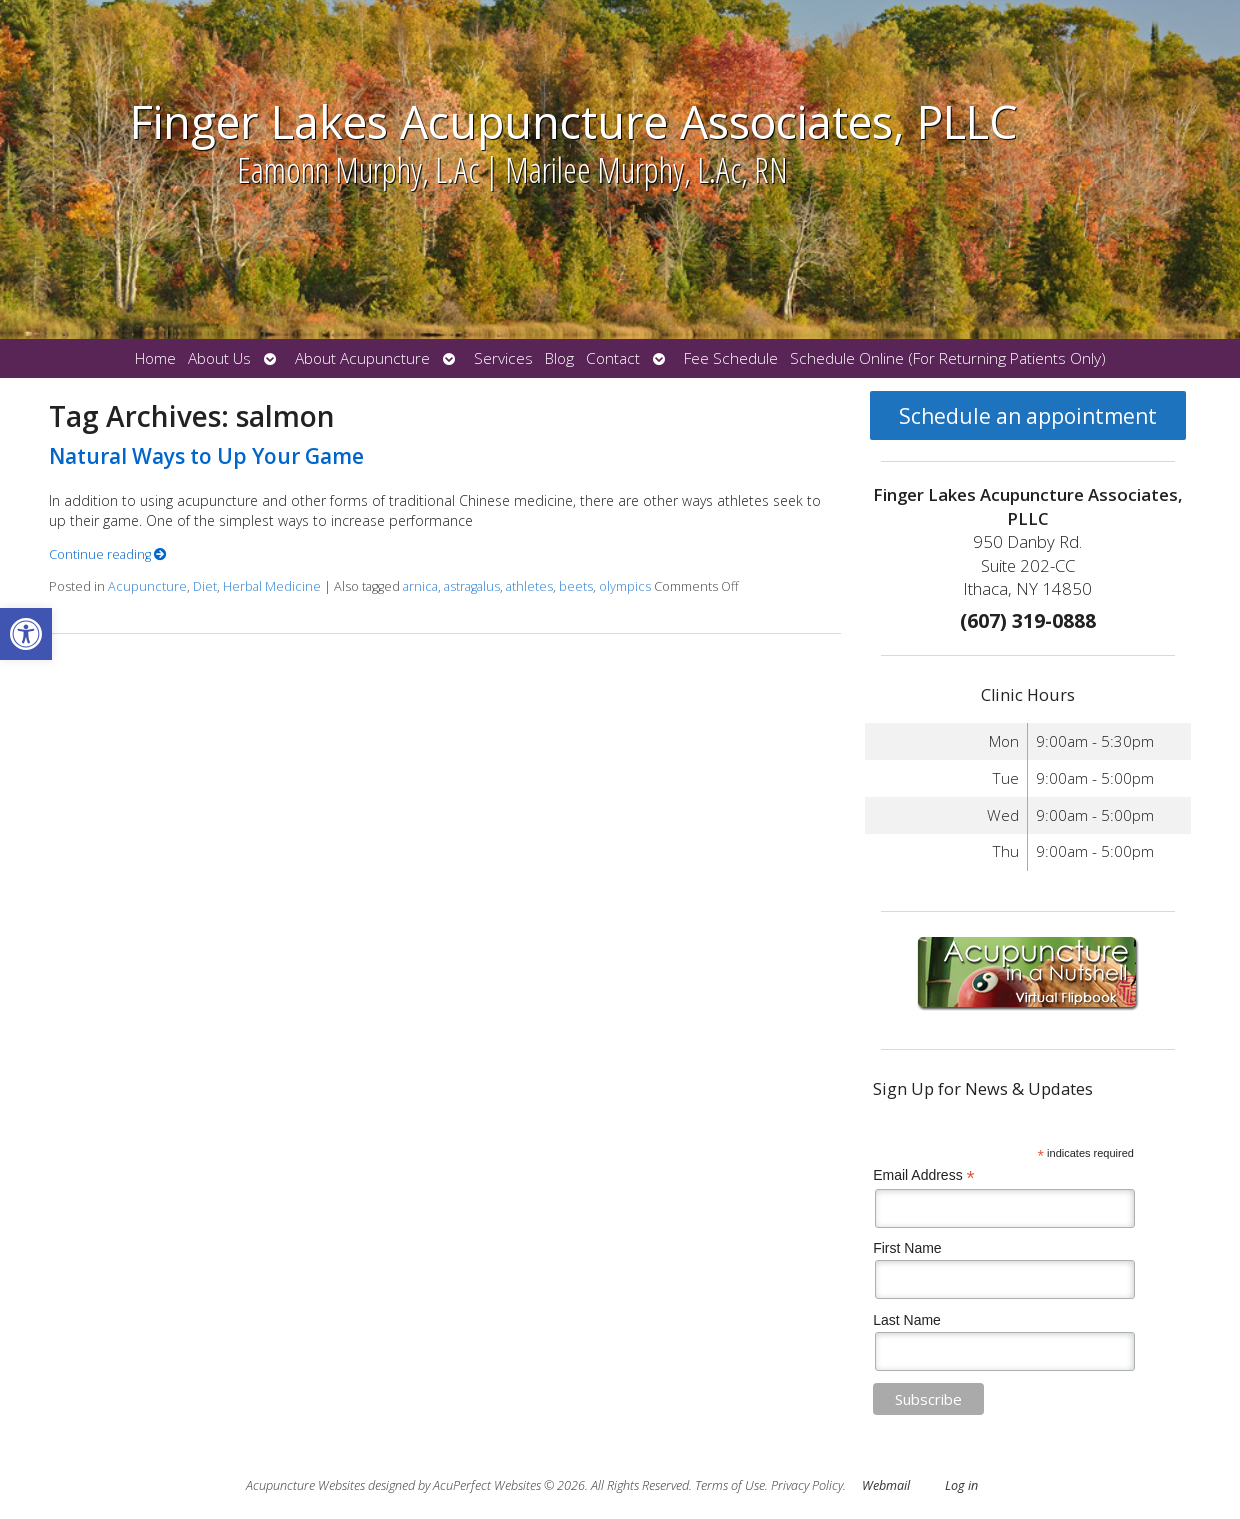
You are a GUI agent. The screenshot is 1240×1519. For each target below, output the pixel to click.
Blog (559, 358)
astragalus (472, 586)
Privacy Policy (807, 1485)
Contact (613, 358)
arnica (420, 586)
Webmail (886, 1485)
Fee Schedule (731, 358)
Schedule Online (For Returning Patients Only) (948, 358)
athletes (529, 586)
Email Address (924, 1175)
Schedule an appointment (1028, 416)
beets (576, 586)
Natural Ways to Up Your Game (206, 456)
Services (503, 358)
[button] (26, 634)
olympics (625, 586)
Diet (205, 586)
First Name (907, 1248)
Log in (961, 1485)
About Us (219, 358)
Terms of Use (730, 1485)
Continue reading (108, 554)
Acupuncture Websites (305, 1485)
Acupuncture (147, 586)
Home (155, 358)
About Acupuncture (362, 358)
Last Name (907, 1320)
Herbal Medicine (272, 586)
